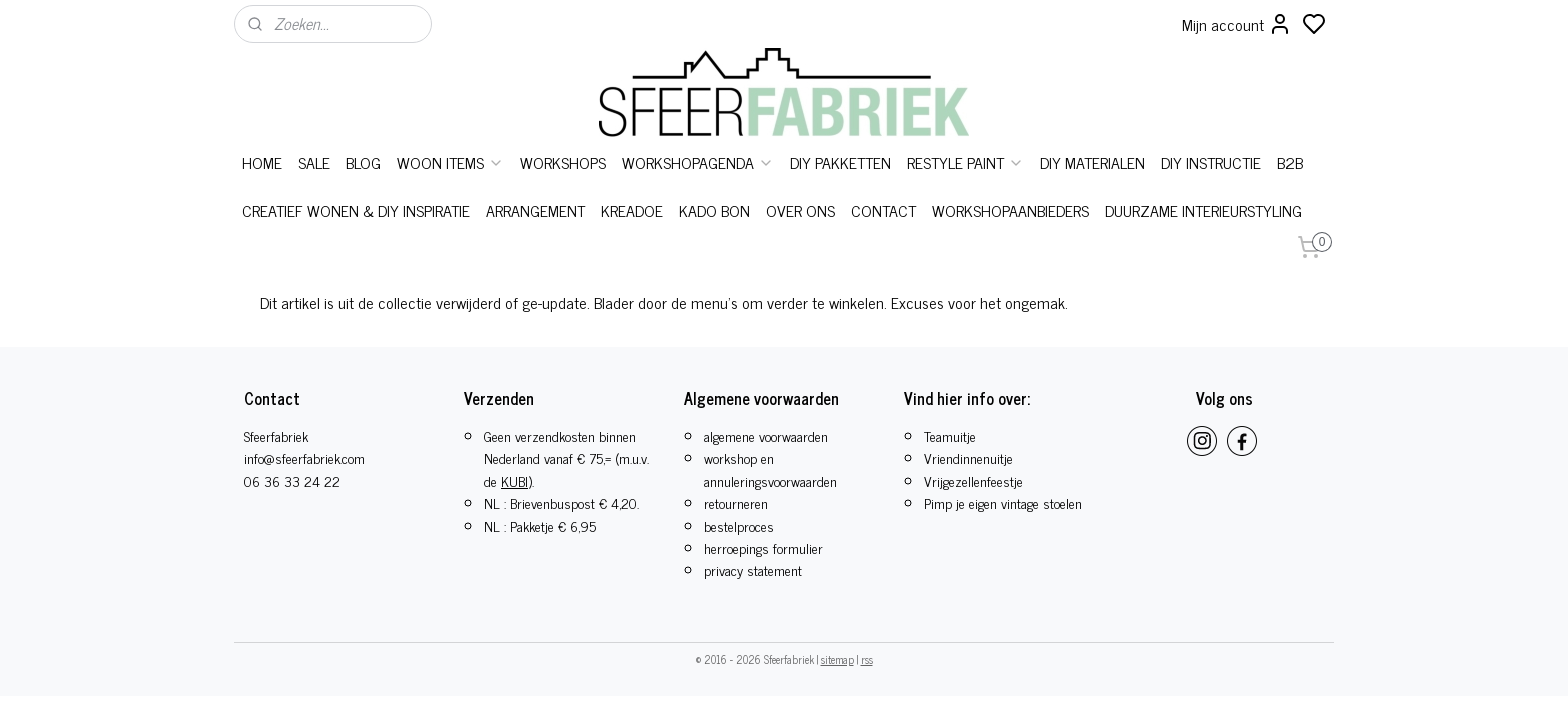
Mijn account (1237, 24)
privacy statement (753, 569)
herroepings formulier (763, 547)
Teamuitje (950, 435)
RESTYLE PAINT (965, 162)
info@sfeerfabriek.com (304, 457)
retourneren (736, 502)
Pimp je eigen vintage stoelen (1003, 502)
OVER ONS (800, 210)
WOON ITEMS (450, 162)
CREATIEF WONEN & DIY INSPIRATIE (356, 210)
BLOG (363, 162)
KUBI (514, 480)
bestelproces (739, 525)
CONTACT (883, 210)
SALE (314, 162)
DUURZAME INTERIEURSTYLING (1203, 210)
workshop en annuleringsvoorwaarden (770, 468)
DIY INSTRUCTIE (1211, 162)
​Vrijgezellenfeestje (973, 480)
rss (867, 659)
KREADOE (632, 210)
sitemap (837, 659)
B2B (1290, 162)
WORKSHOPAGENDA (698, 162)
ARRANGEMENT (535, 210)
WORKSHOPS (563, 162)
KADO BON (714, 210)
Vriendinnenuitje (968, 457)
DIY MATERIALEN (1092, 162)
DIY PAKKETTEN (840, 162)
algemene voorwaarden (766, 435)
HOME (262, 162)
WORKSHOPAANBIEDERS (1010, 210)
